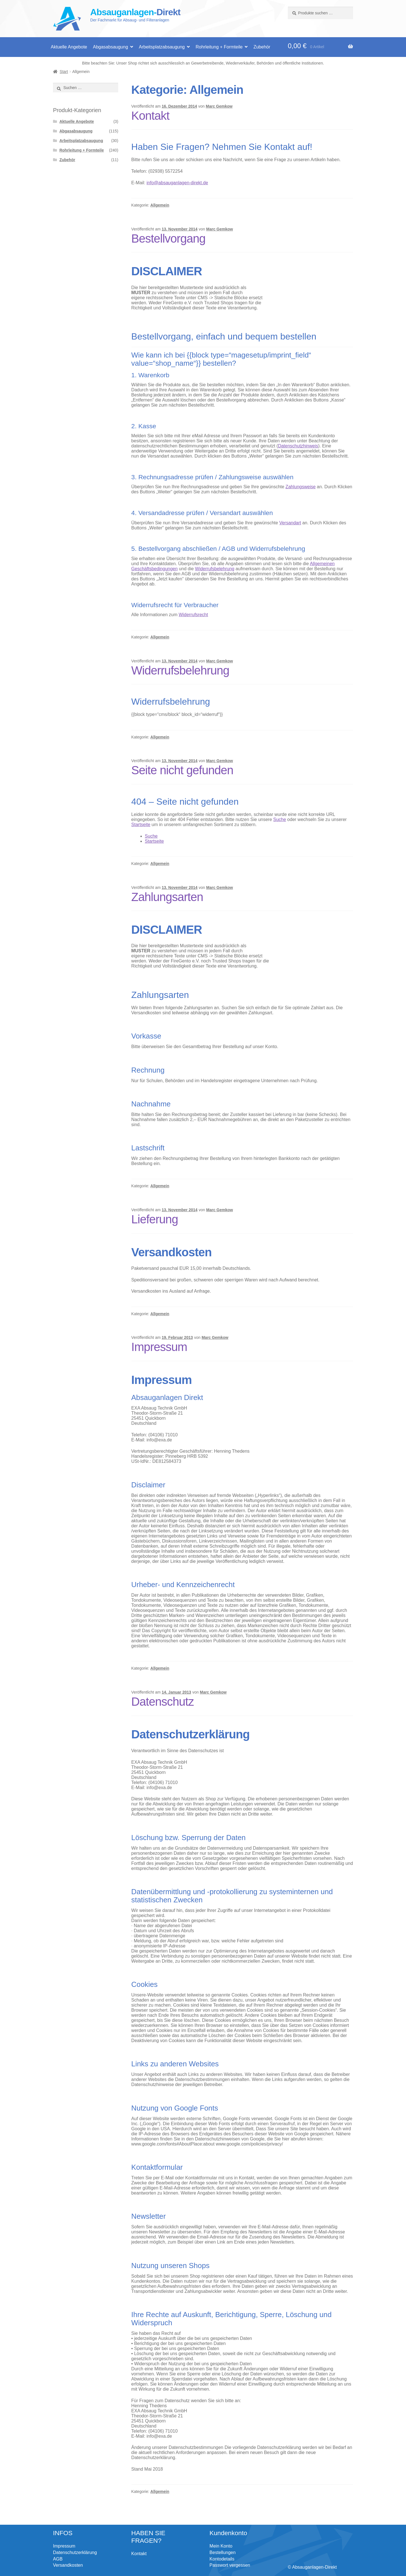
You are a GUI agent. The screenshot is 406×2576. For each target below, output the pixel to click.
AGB (58, 2559)
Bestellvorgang (168, 238)
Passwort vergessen (229, 2565)
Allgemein (159, 205)
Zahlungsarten (167, 897)
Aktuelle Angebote (69, 47)
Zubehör (261, 47)
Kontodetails (221, 2559)
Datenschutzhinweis (298, 445)
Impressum (159, 1347)
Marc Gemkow (219, 106)
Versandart (290, 522)
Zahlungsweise (301, 486)
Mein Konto (220, 2546)
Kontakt (150, 115)
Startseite (141, 824)
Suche (279, 819)
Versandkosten (68, 2565)
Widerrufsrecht (193, 614)
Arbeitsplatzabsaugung (162, 47)
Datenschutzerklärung (75, 2552)
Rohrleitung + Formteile (219, 47)
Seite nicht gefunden (182, 770)
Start (64, 71)
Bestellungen (222, 2552)
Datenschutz (162, 1701)
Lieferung (154, 1219)
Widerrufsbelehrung (215, 568)
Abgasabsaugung (110, 47)
